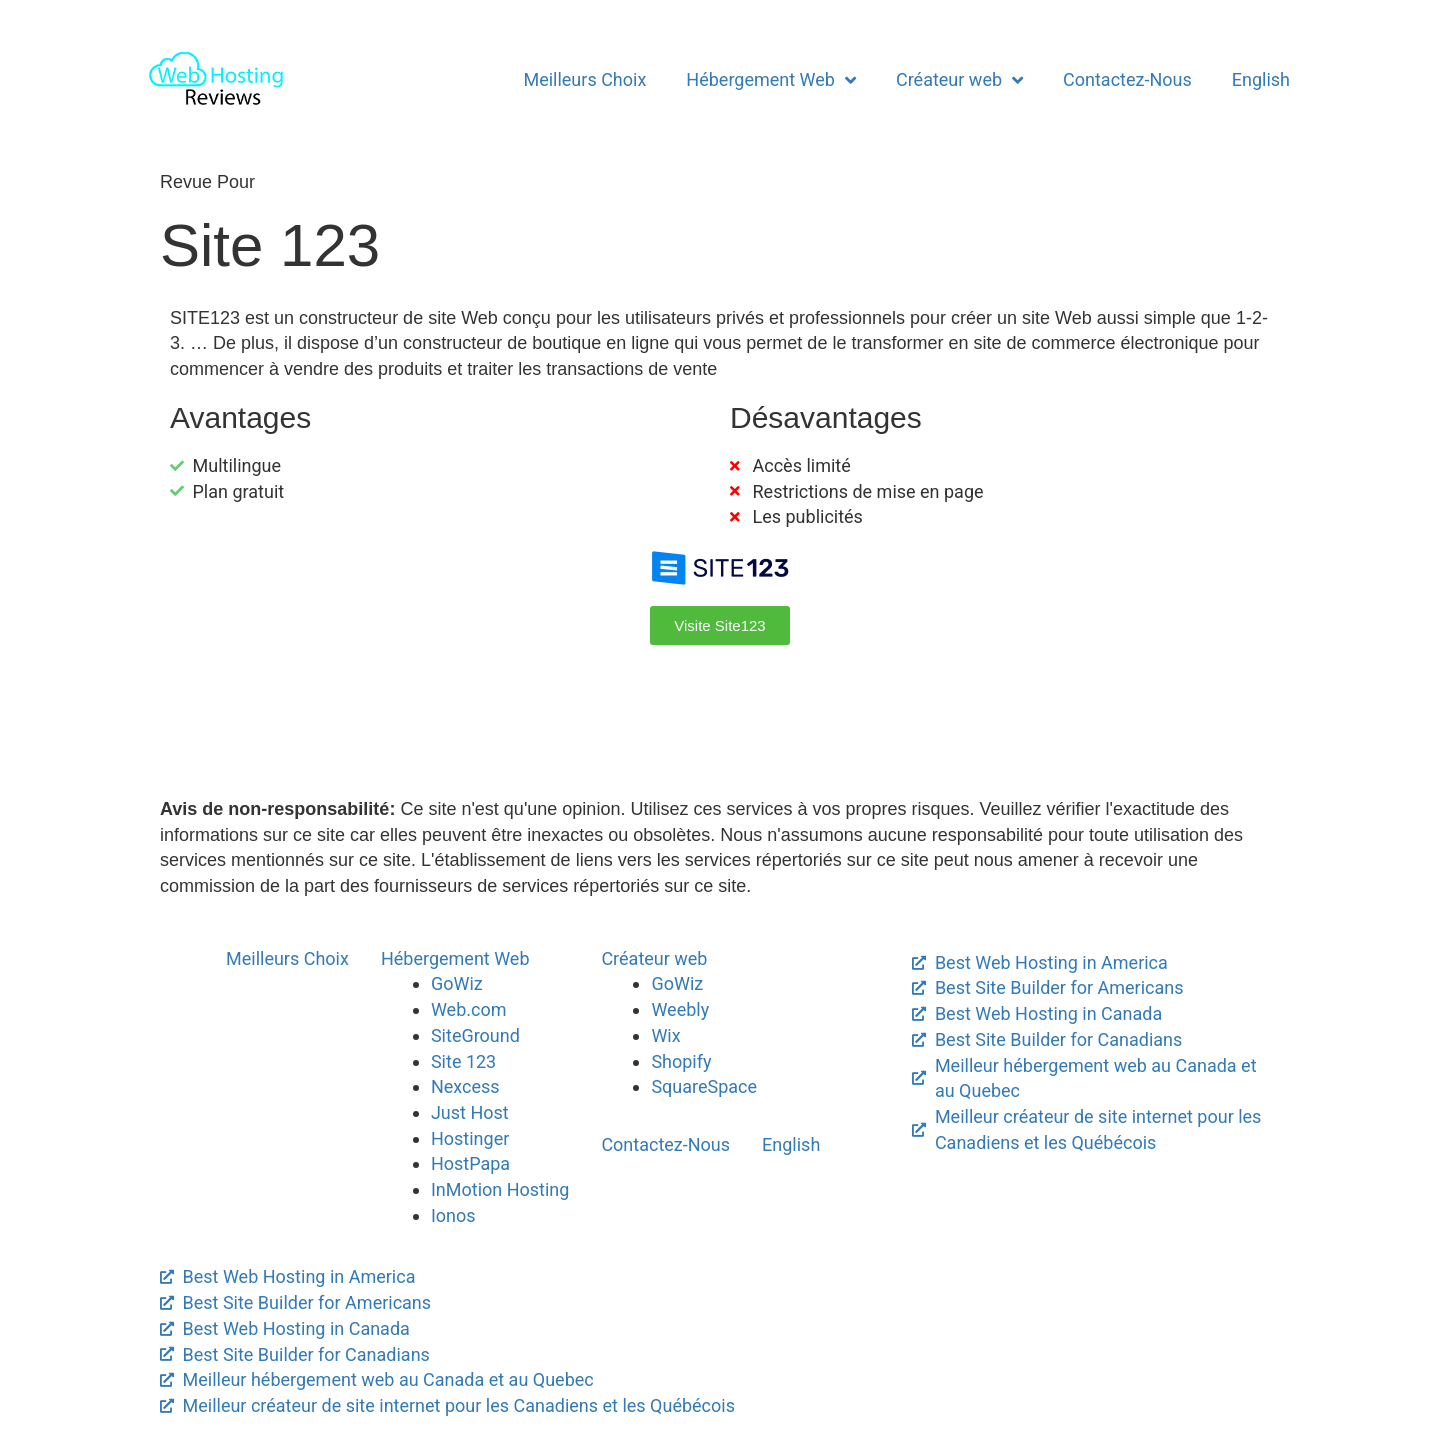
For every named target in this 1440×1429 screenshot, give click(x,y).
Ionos (453, 1215)
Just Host (470, 1112)
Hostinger (470, 1138)
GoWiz (457, 983)
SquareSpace (704, 1086)
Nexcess (465, 1086)
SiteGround (475, 1035)
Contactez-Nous (1127, 79)
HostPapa (470, 1163)
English (1261, 79)
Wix (665, 1035)
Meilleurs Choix (584, 79)
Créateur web (959, 80)
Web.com (469, 1009)
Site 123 (463, 1061)
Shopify (681, 1061)
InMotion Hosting (500, 1189)
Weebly (680, 1009)
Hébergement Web (771, 80)
